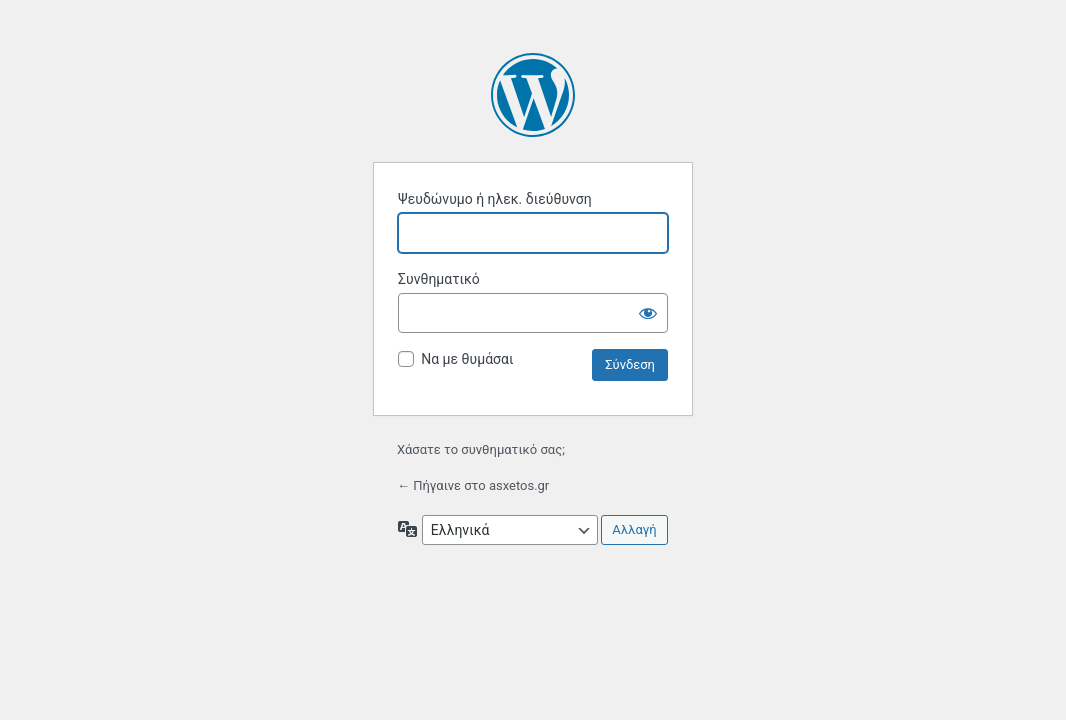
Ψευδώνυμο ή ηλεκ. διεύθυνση (495, 199)
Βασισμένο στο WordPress (533, 95)
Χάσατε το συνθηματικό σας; (481, 449)
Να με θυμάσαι (467, 359)
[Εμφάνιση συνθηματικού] (648, 313)
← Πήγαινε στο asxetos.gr (473, 485)
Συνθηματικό (439, 279)
